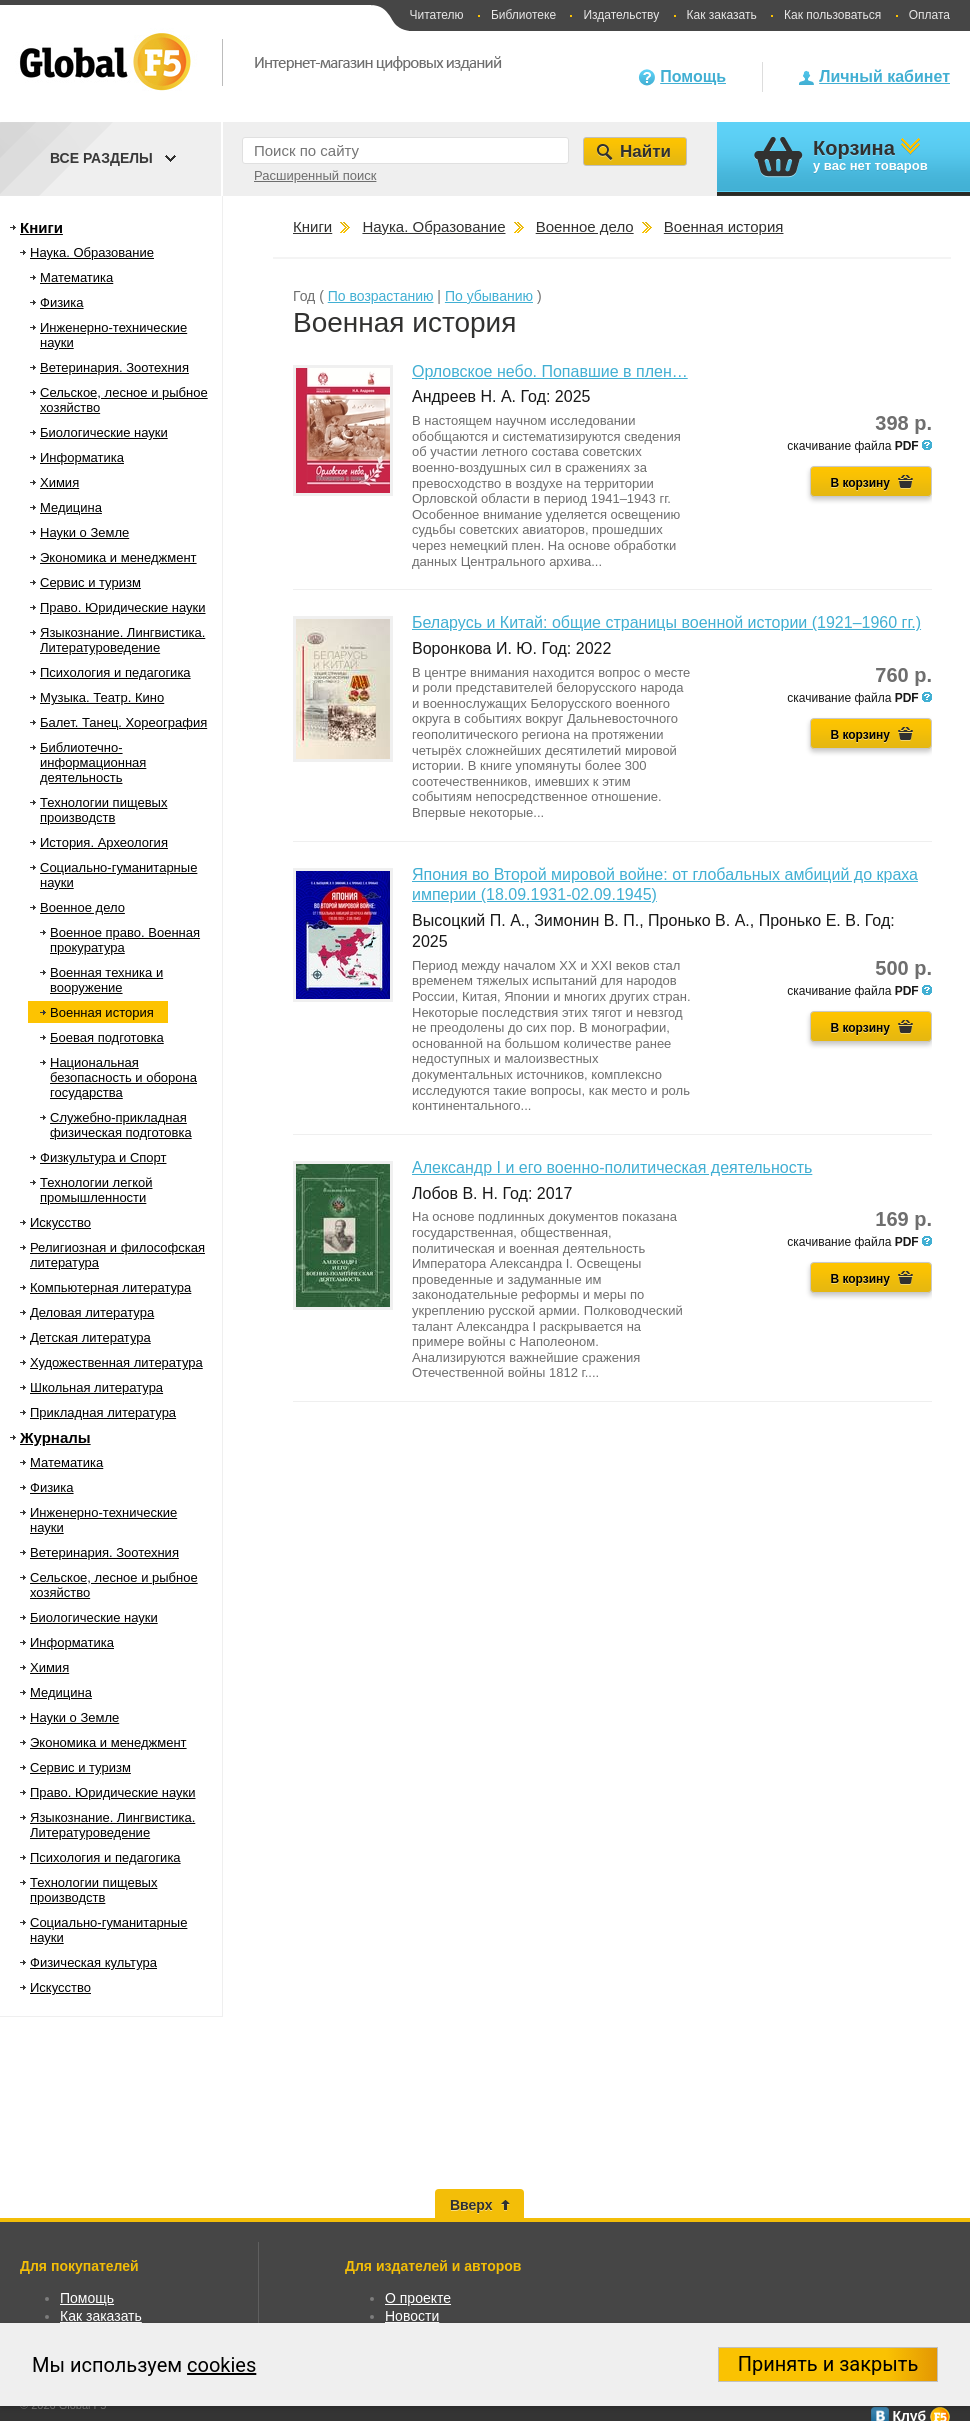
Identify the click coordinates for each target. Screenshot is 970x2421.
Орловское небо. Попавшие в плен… (550, 371)
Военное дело (82, 907)
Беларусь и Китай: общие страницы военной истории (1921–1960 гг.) (666, 622)
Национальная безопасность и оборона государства (123, 1077)
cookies (221, 2365)
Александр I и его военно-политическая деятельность (612, 1167)
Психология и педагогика (115, 672)
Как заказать (722, 15)
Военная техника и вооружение (106, 980)
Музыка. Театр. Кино (102, 697)
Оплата (929, 15)
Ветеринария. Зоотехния (114, 367)
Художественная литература (116, 1362)
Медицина (71, 507)
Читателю (436, 15)
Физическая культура (93, 1962)
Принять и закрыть (828, 2364)
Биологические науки (104, 432)
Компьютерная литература (110, 1287)
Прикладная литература (103, 1412)
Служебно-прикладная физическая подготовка (121, 1125)
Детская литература (90, 1337)
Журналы (55, 1437)
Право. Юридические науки (123, 607)
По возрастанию (381, 296)
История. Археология (104, 842)
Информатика (82, 457)
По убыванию (489, 296)
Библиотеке (523, 15)
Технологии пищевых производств (103, 810)
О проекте (418, 2298)
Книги (41, 227)
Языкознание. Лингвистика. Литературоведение (122, 640)
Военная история (102, 1012)
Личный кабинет (884, 76)
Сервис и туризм (90, 582)
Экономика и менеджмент (118, 557)
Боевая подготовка (107, 1037)
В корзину (860, 483)
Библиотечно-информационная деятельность (93, 762)
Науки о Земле (84, 532)
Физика (62, 302)
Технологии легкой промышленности (96, 1190)
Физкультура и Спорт (103, 1157)
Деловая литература (92, 1312)
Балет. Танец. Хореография (123, 722)
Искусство (60, 1222)
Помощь (693, 76)
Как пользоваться (832, 15)
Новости (412, 2316)
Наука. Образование (92, 252)
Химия (59, 482)
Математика (76, 277)
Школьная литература (96, 1387)
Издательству (621, 15)
